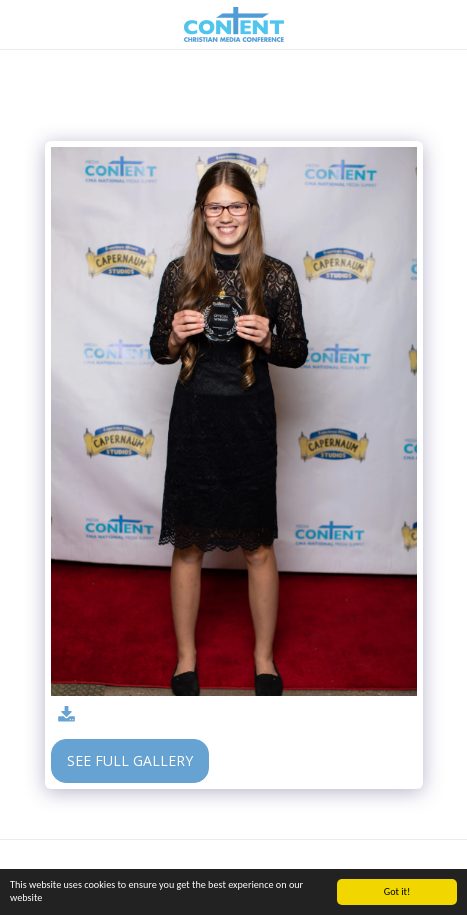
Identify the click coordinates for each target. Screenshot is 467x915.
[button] (22, 23)
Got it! (397, 891)
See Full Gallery (130, 760)
